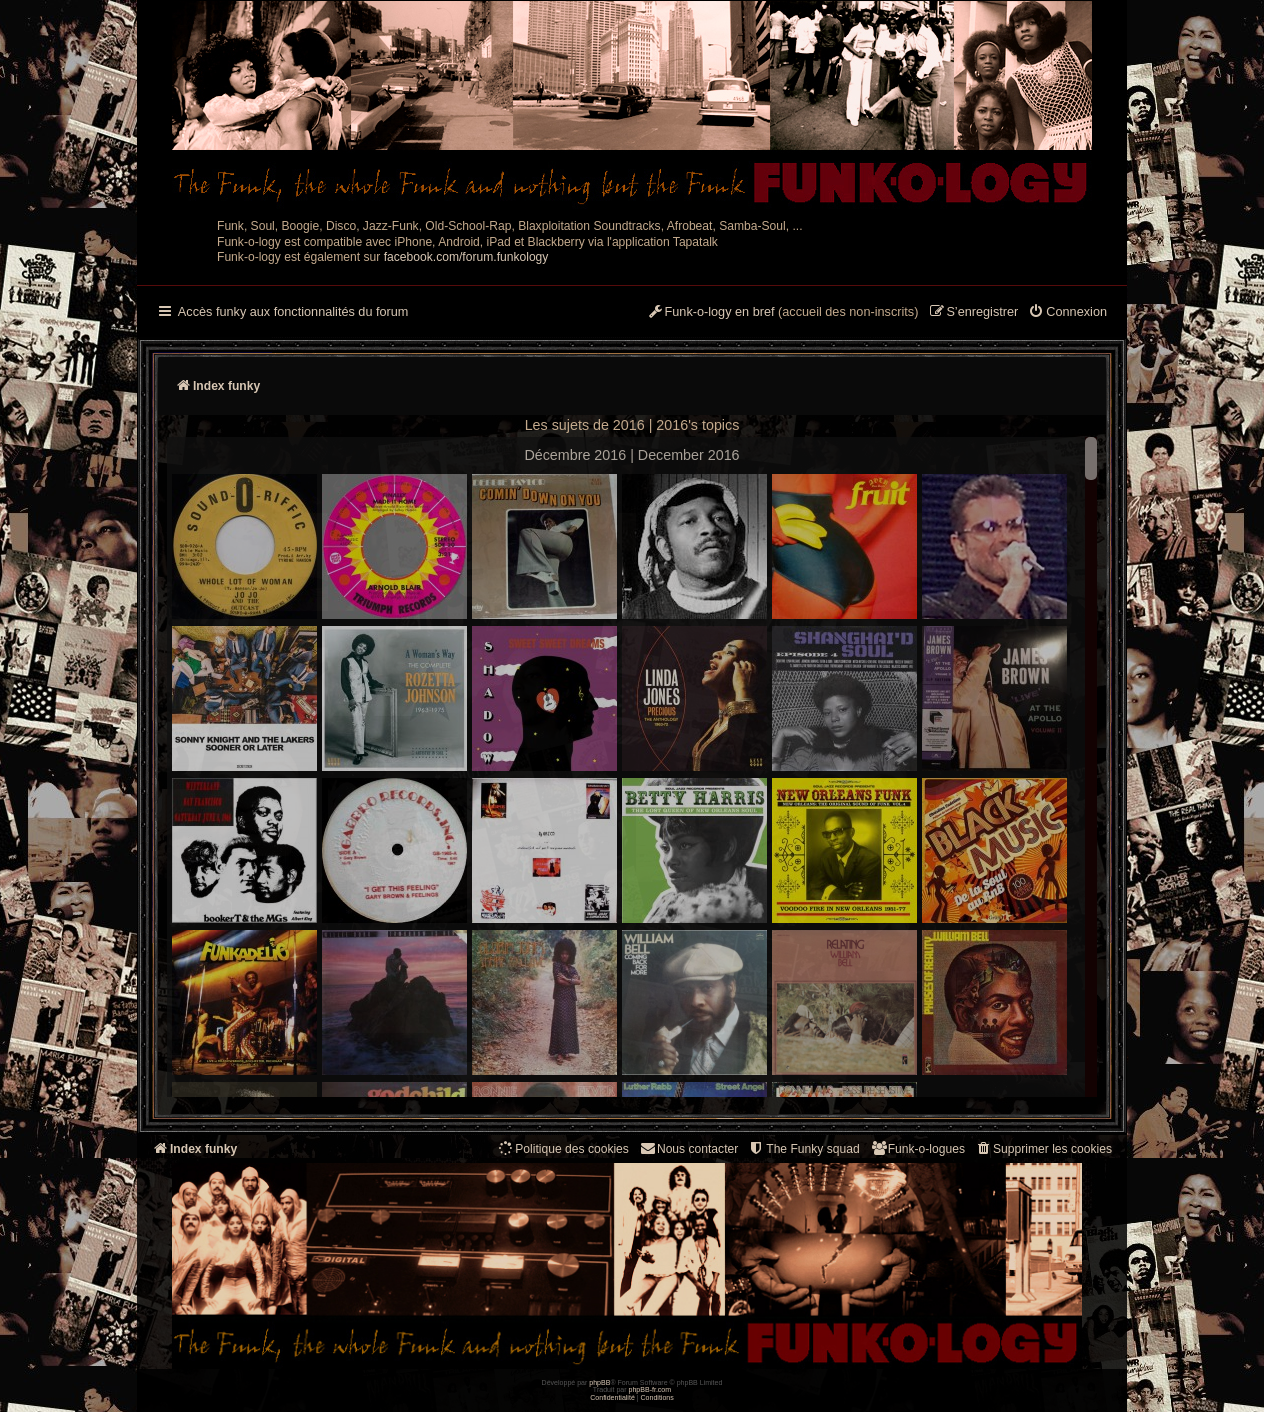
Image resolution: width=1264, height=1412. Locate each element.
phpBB (599, 1382)
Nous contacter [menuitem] (688, 1148)
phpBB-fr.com (650, 1389)
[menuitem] (1067, 313)
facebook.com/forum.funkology (466, 257)
